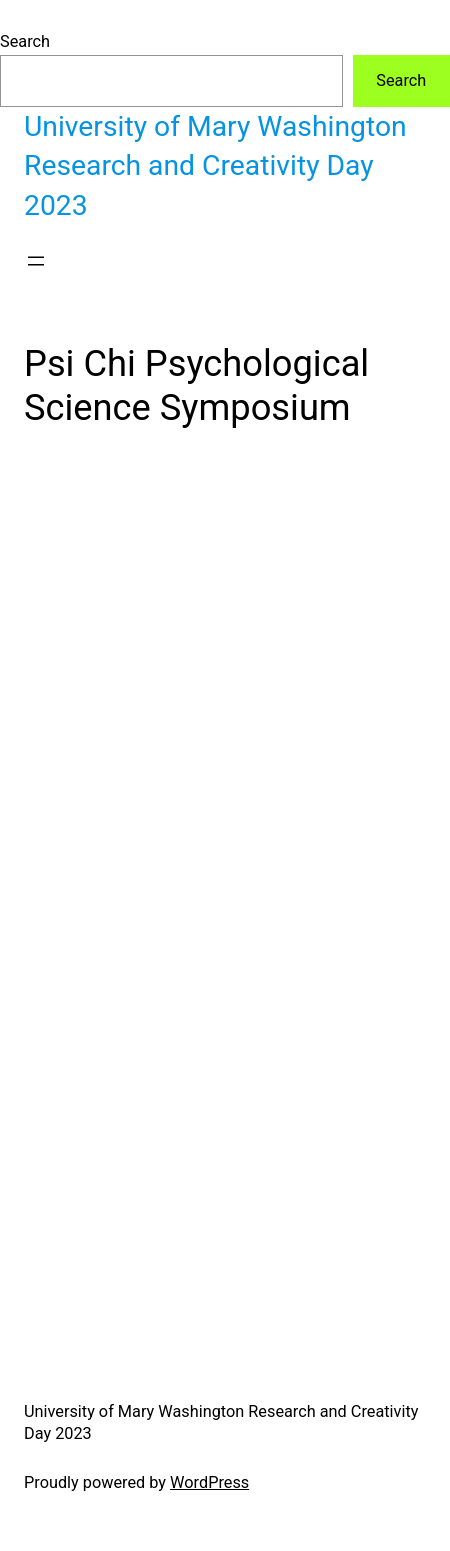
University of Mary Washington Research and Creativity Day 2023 (215, 166)
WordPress (209, 1482)
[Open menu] (36, 261)
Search (25, 41)
